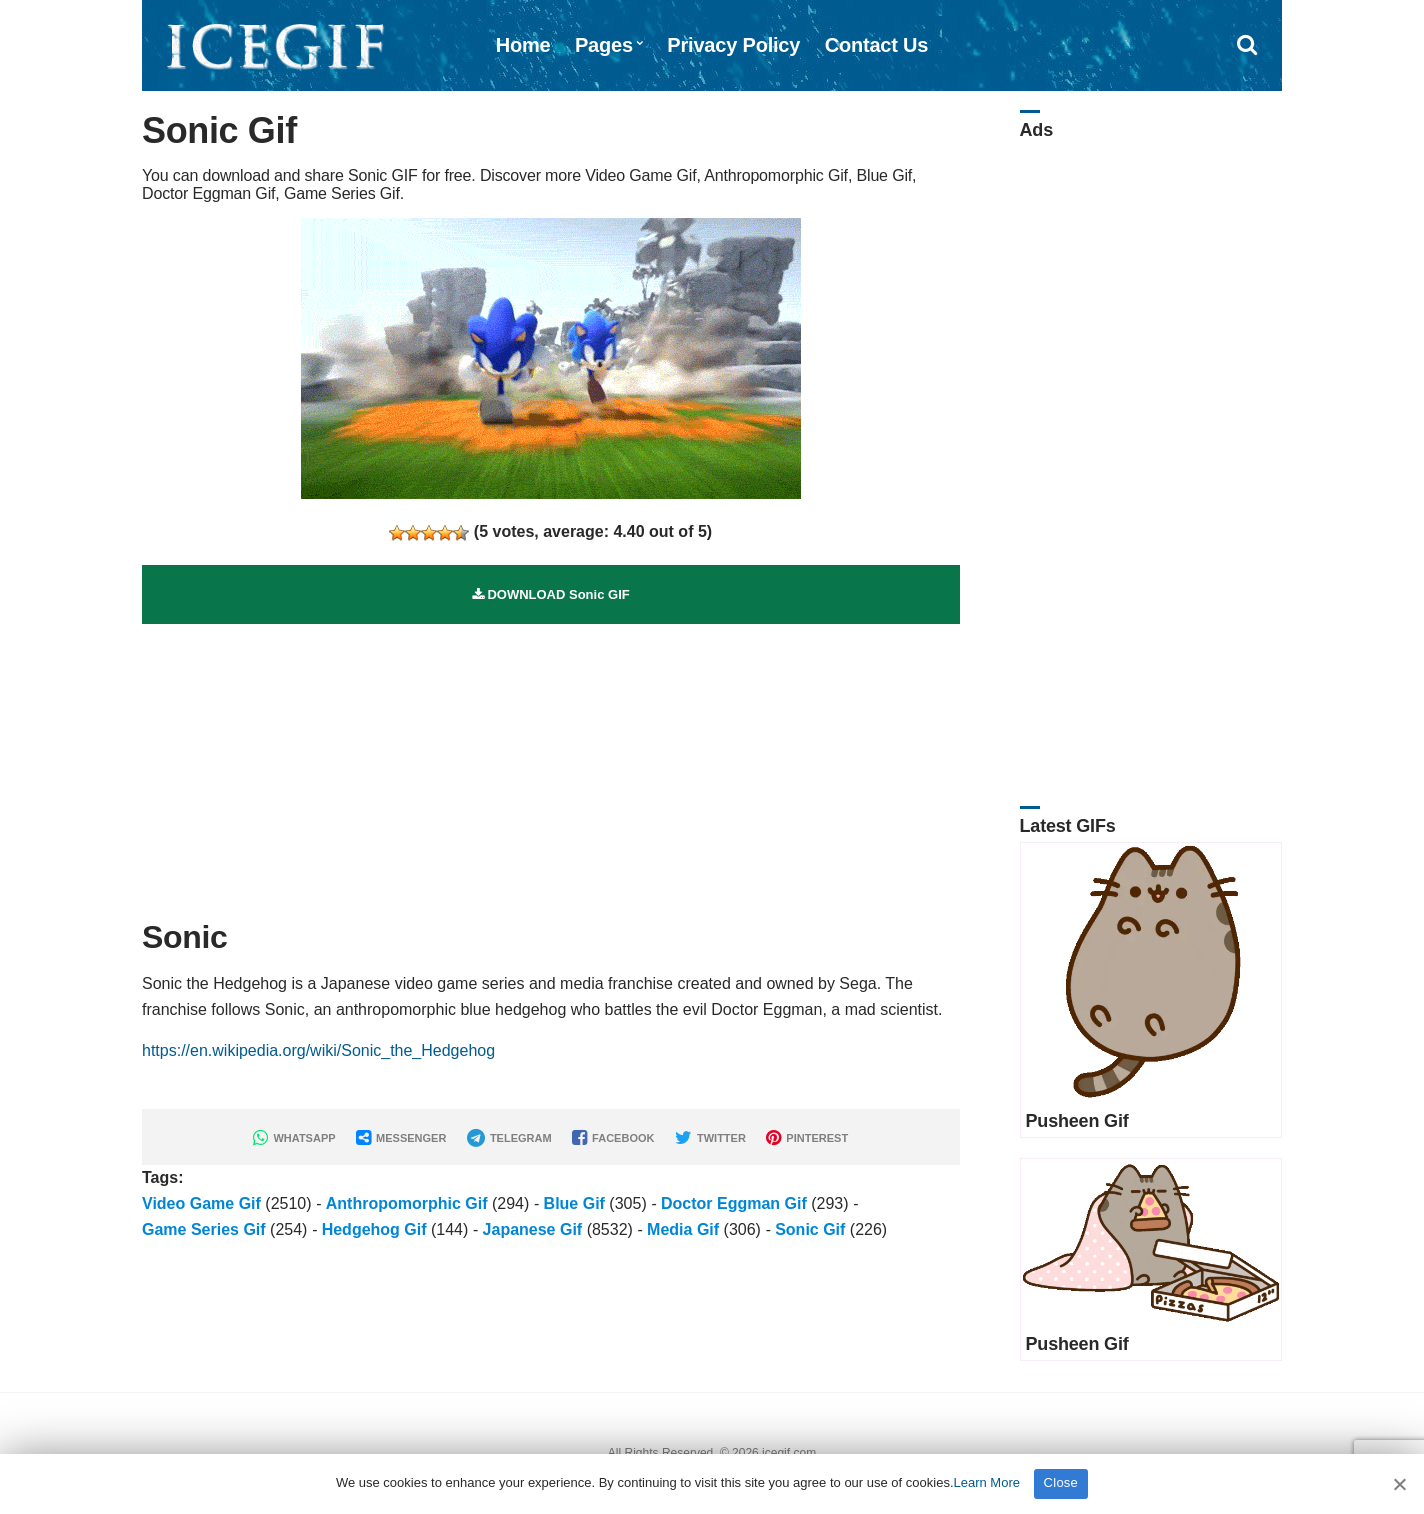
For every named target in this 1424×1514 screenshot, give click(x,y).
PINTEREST (807, 1138)
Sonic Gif (810, 1229)
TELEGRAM (509, 1138)
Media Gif (683, 1229)
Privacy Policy (733, 45)
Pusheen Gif (1077, 1121)
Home (523, 45)
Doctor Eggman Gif (734, 1203)
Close (1061, 1482)
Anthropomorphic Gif (407, 1203)
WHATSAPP (294, 1138)
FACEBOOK (613, 1138)
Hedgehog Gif (374, 1229)
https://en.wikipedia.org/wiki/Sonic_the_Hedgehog (318, 1050)
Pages (604, 45)
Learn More (987, 1482)
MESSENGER (401, 1138)
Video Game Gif (201, 1203)
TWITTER (710, 1138)
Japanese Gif (533, 1229)
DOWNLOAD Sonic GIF (551, 594)
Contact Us (877, 45)
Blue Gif (574, 1203)
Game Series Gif (204, 1229)
